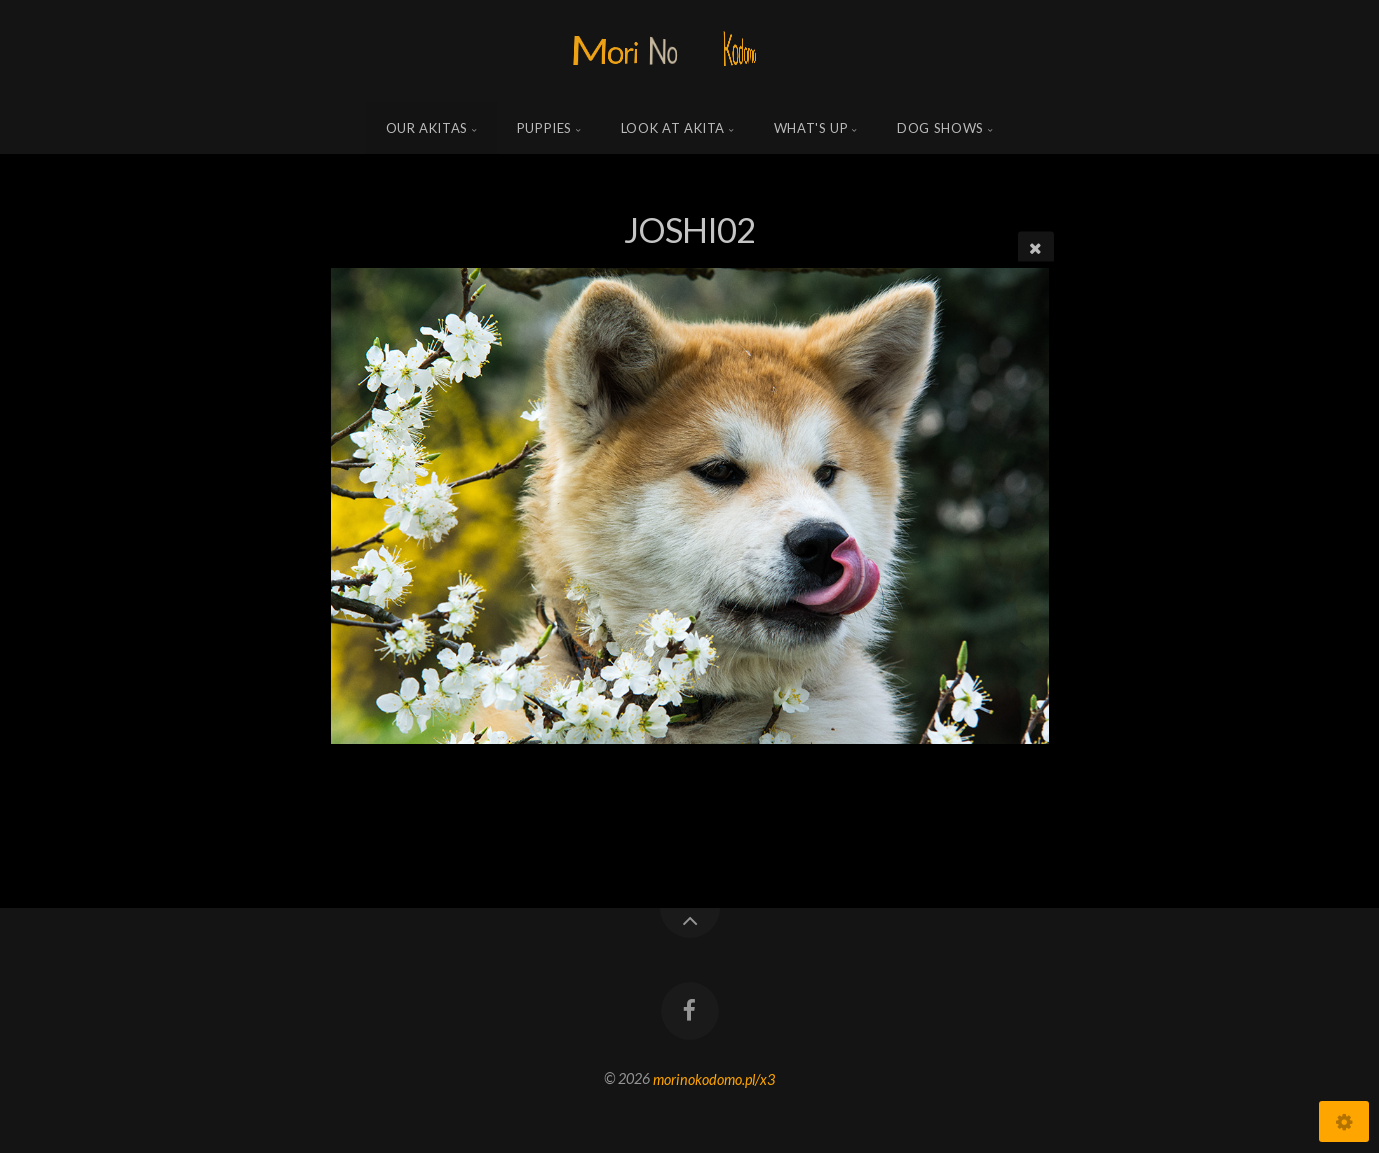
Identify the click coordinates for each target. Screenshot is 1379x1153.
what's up (811, 128)
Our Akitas (427, 128)
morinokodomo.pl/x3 (714, 1078)
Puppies (545, 128)
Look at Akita (673, 128)
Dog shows (940, 128)
